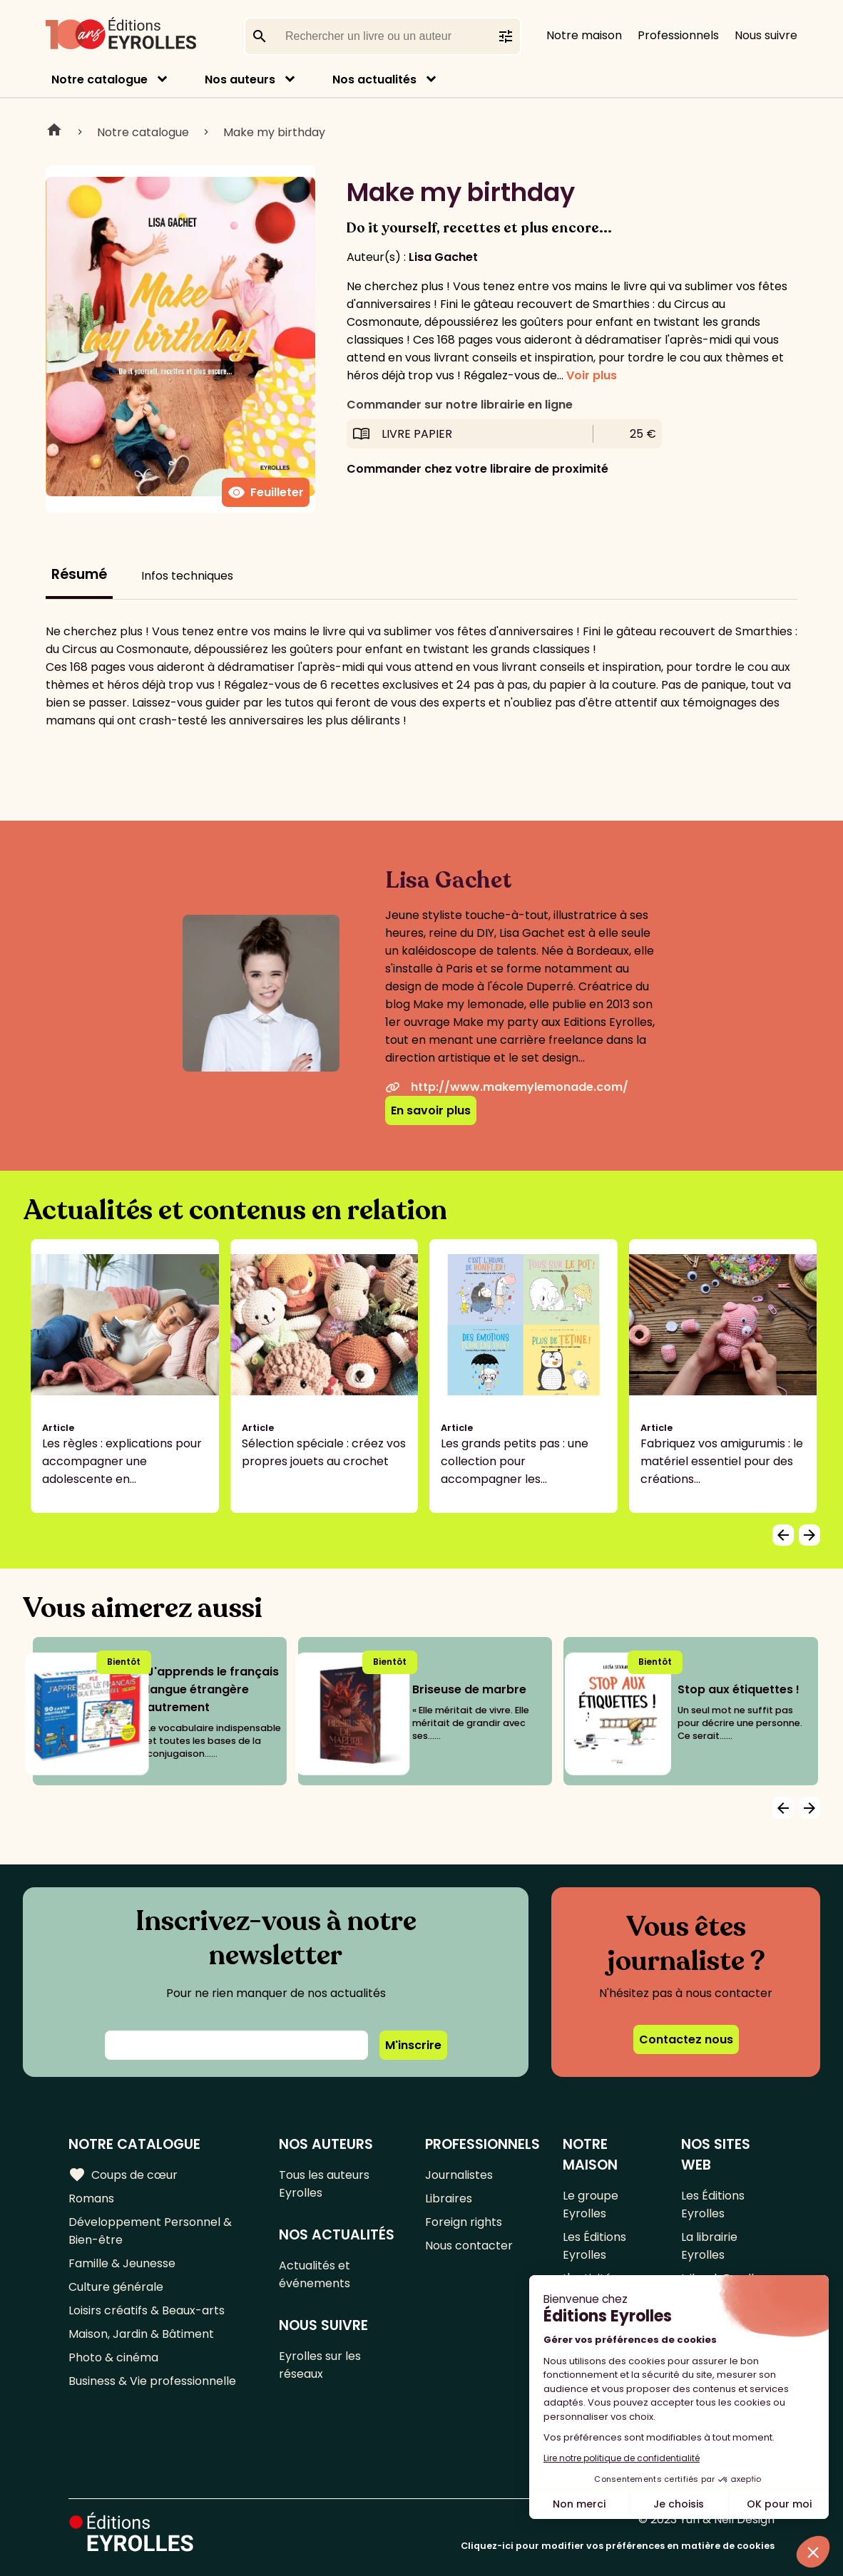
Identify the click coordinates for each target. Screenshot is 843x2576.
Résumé (79, 574)
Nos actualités (374, 79)
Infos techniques (187, 576)
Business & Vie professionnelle (152, 2381)
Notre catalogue (99, 79)
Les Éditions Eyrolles (594, 2246)
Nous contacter (469, 2245)
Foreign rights (463, 2222)
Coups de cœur (123, 2174)
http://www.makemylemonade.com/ (506, 1087)
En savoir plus (431, 1110)
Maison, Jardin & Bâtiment (141, 2334)
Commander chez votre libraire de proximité (477, 469)
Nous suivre (766, 35)
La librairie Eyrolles (709, 2246)
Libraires (448, 2198)
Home (54, 132)
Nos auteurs (240, 79)
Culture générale (115, 2287)
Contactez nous (686, 2039)
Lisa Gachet (443, 257)
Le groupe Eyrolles (590, 2204)
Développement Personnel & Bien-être (150, 2231)
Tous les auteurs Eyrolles (324, 2184)
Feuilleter (266, 492)
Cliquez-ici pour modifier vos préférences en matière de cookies (618, 2546)
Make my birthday (274, 132)
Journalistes (459, 2175)
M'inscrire (413, 2045)
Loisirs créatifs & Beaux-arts (146, 2310)
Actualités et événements (314, 2274)
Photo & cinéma (113, 2357)
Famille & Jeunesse (121, 2263)
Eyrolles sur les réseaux (320, 2365)
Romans (91, 2198)
